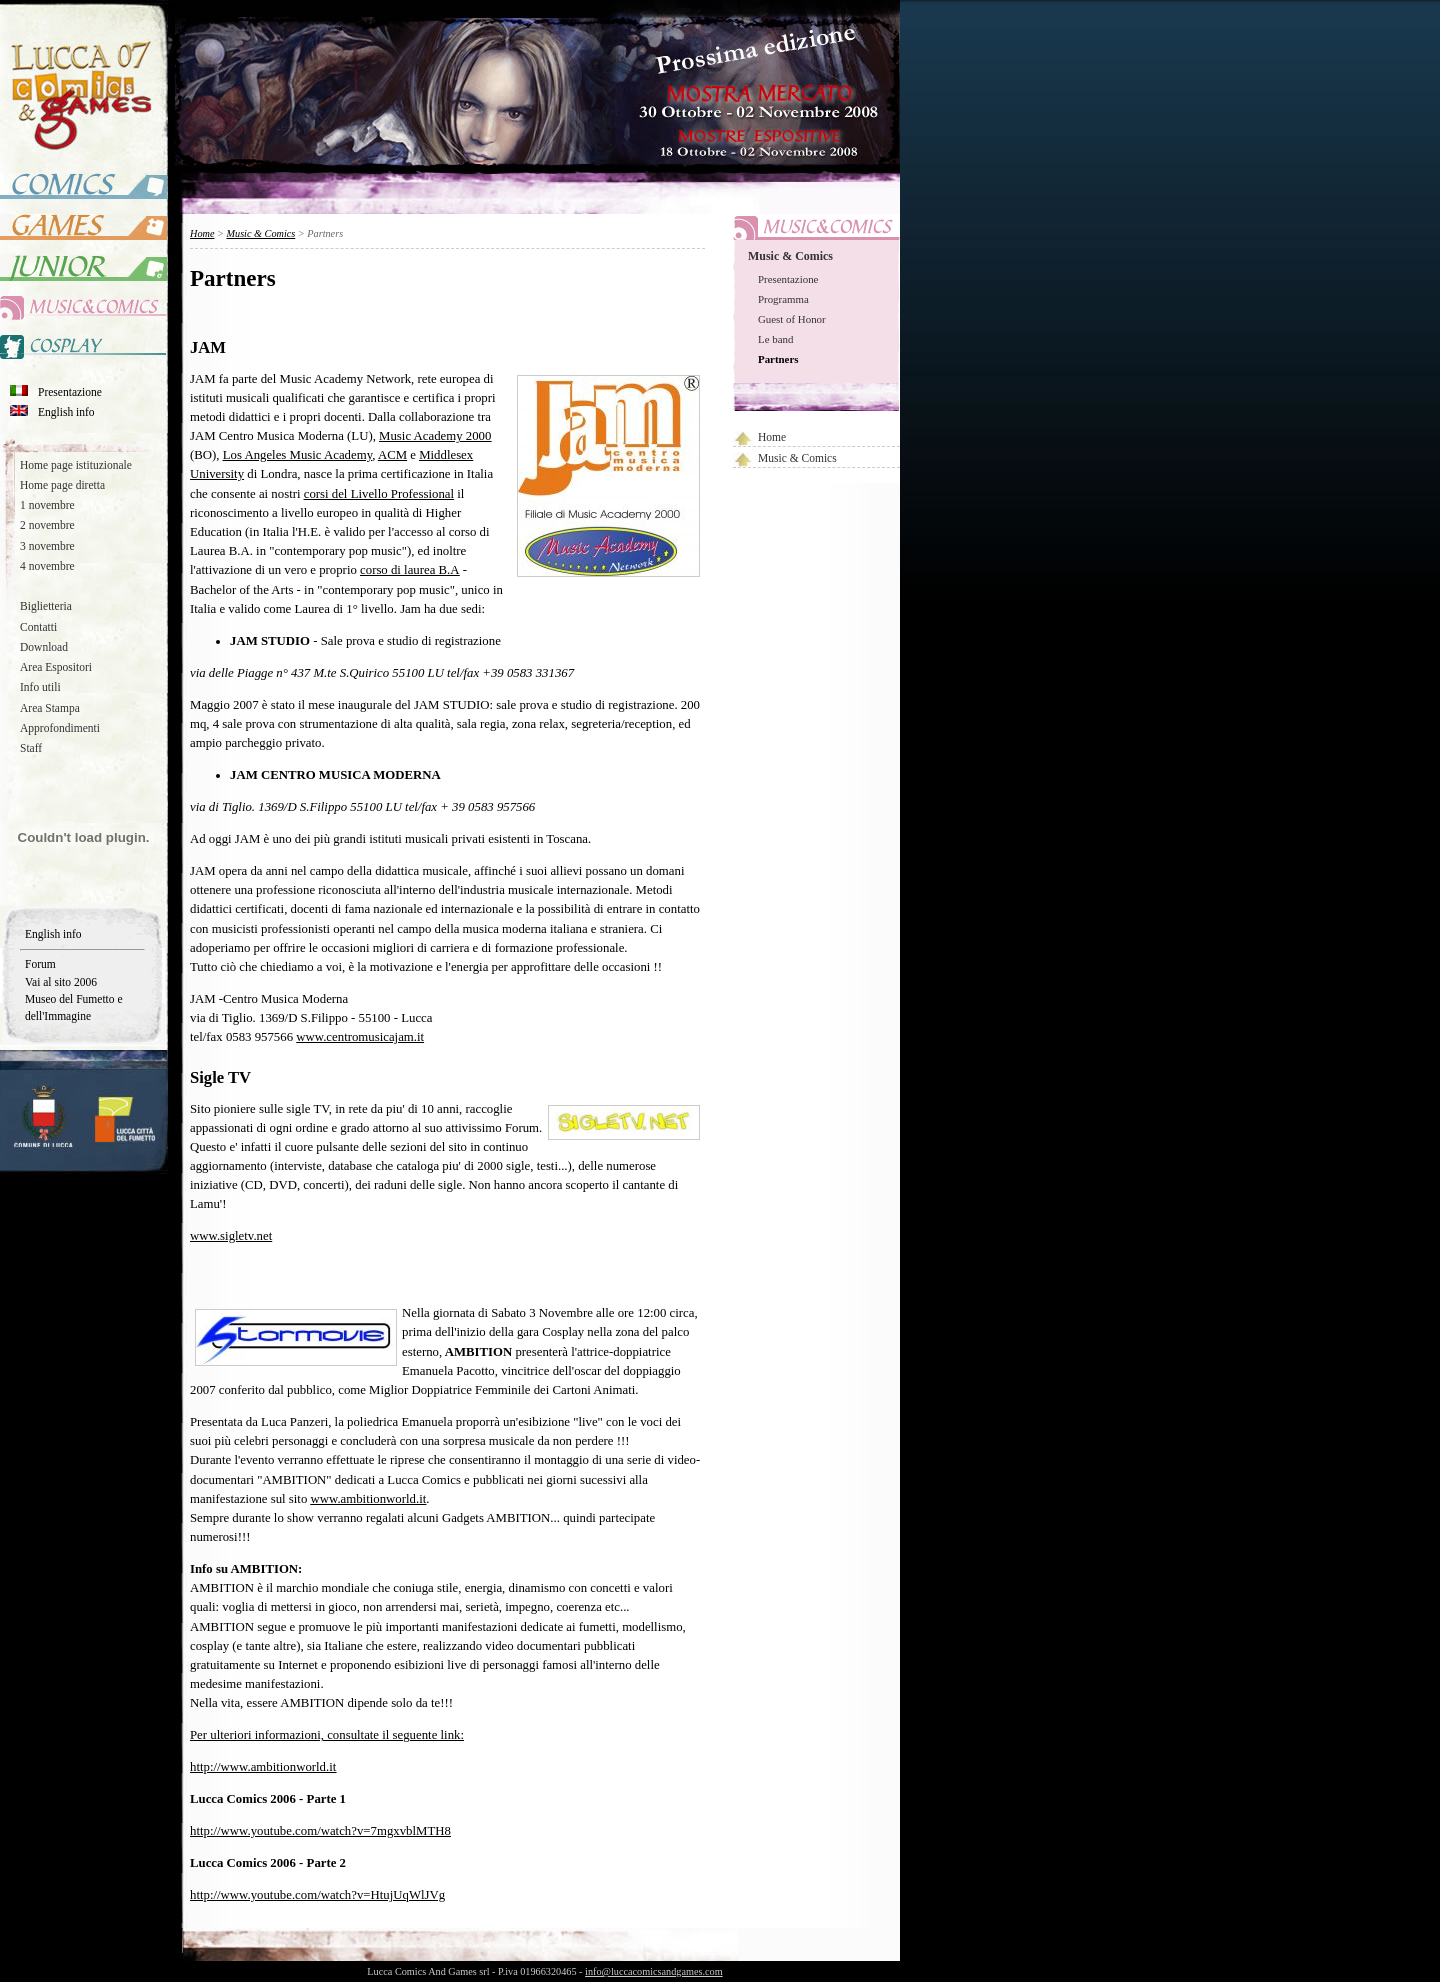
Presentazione (70, 392)
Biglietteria (46, 606)
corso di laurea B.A (410, 570)
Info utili (40, 687)
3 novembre (47, 546)
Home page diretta (62, 485)
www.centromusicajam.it (360, 1037)
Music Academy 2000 (435, 436)
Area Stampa (50, 708)
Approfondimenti (60, 728)
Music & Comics (790, 256)
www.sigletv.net (231, 1236)
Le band (775, 339)
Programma (783, 299)
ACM (392, 455)
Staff (31, 748)
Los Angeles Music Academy (298, 455)
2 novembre (47, 525)
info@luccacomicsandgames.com (654, 1971)
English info (66, 412)
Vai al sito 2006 (61, 982)
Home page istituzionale (76, 465)
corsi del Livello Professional (379, 494)
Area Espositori (56, 667)
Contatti (38, 627)
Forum (40, 964)
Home (772, 437)
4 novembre (47, 566)
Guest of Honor (792, 319)
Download (44, 647)
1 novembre (47, 505)
